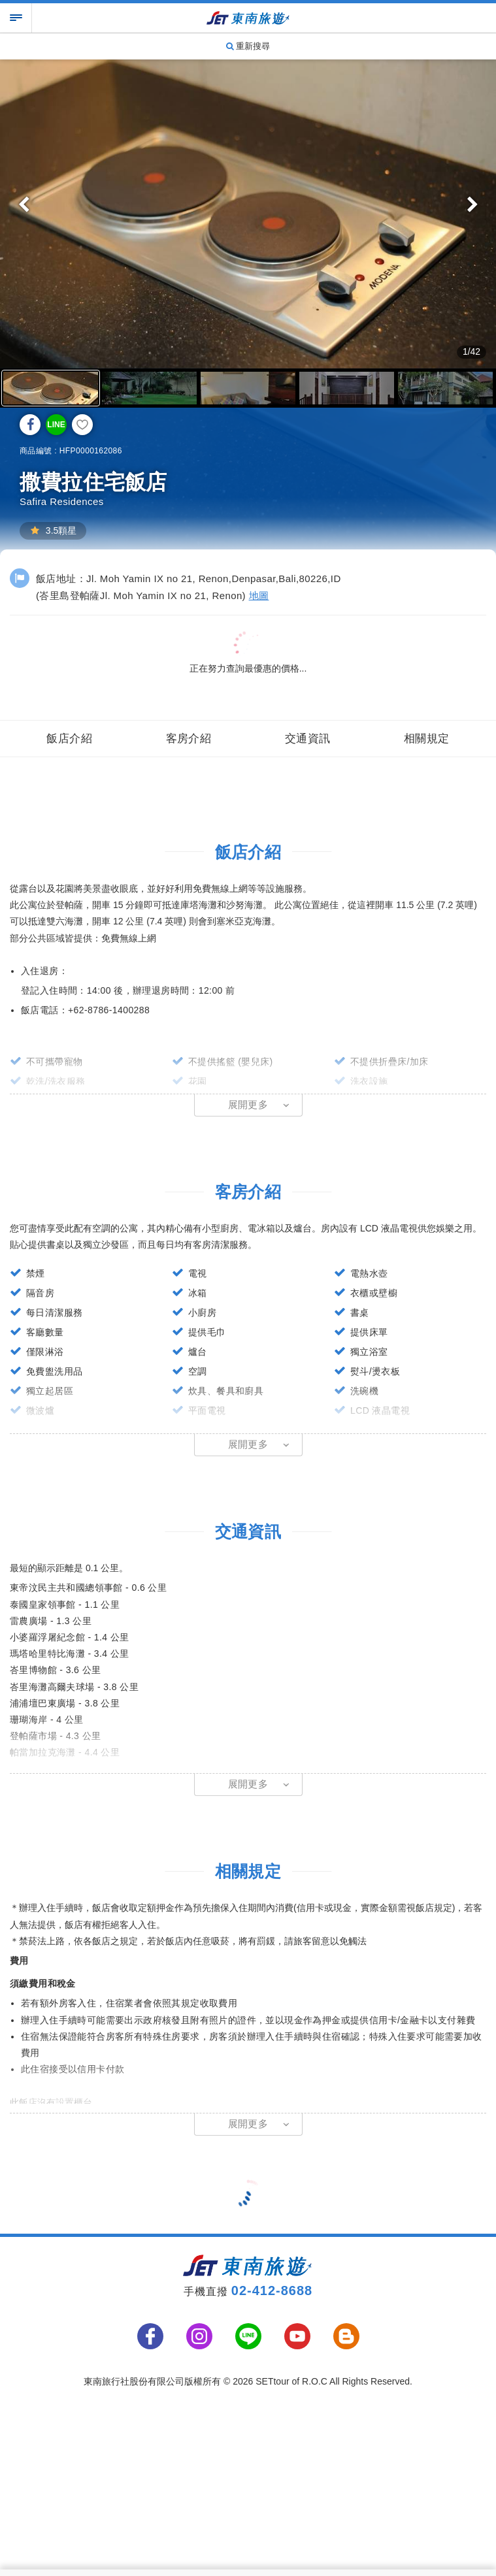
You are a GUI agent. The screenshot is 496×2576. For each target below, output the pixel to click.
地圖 (259, 595)
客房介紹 (188, 736)
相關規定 (426, 736)
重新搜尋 (248, 46)
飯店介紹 (69, 736)
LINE (56, 424)
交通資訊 (307, 736)
